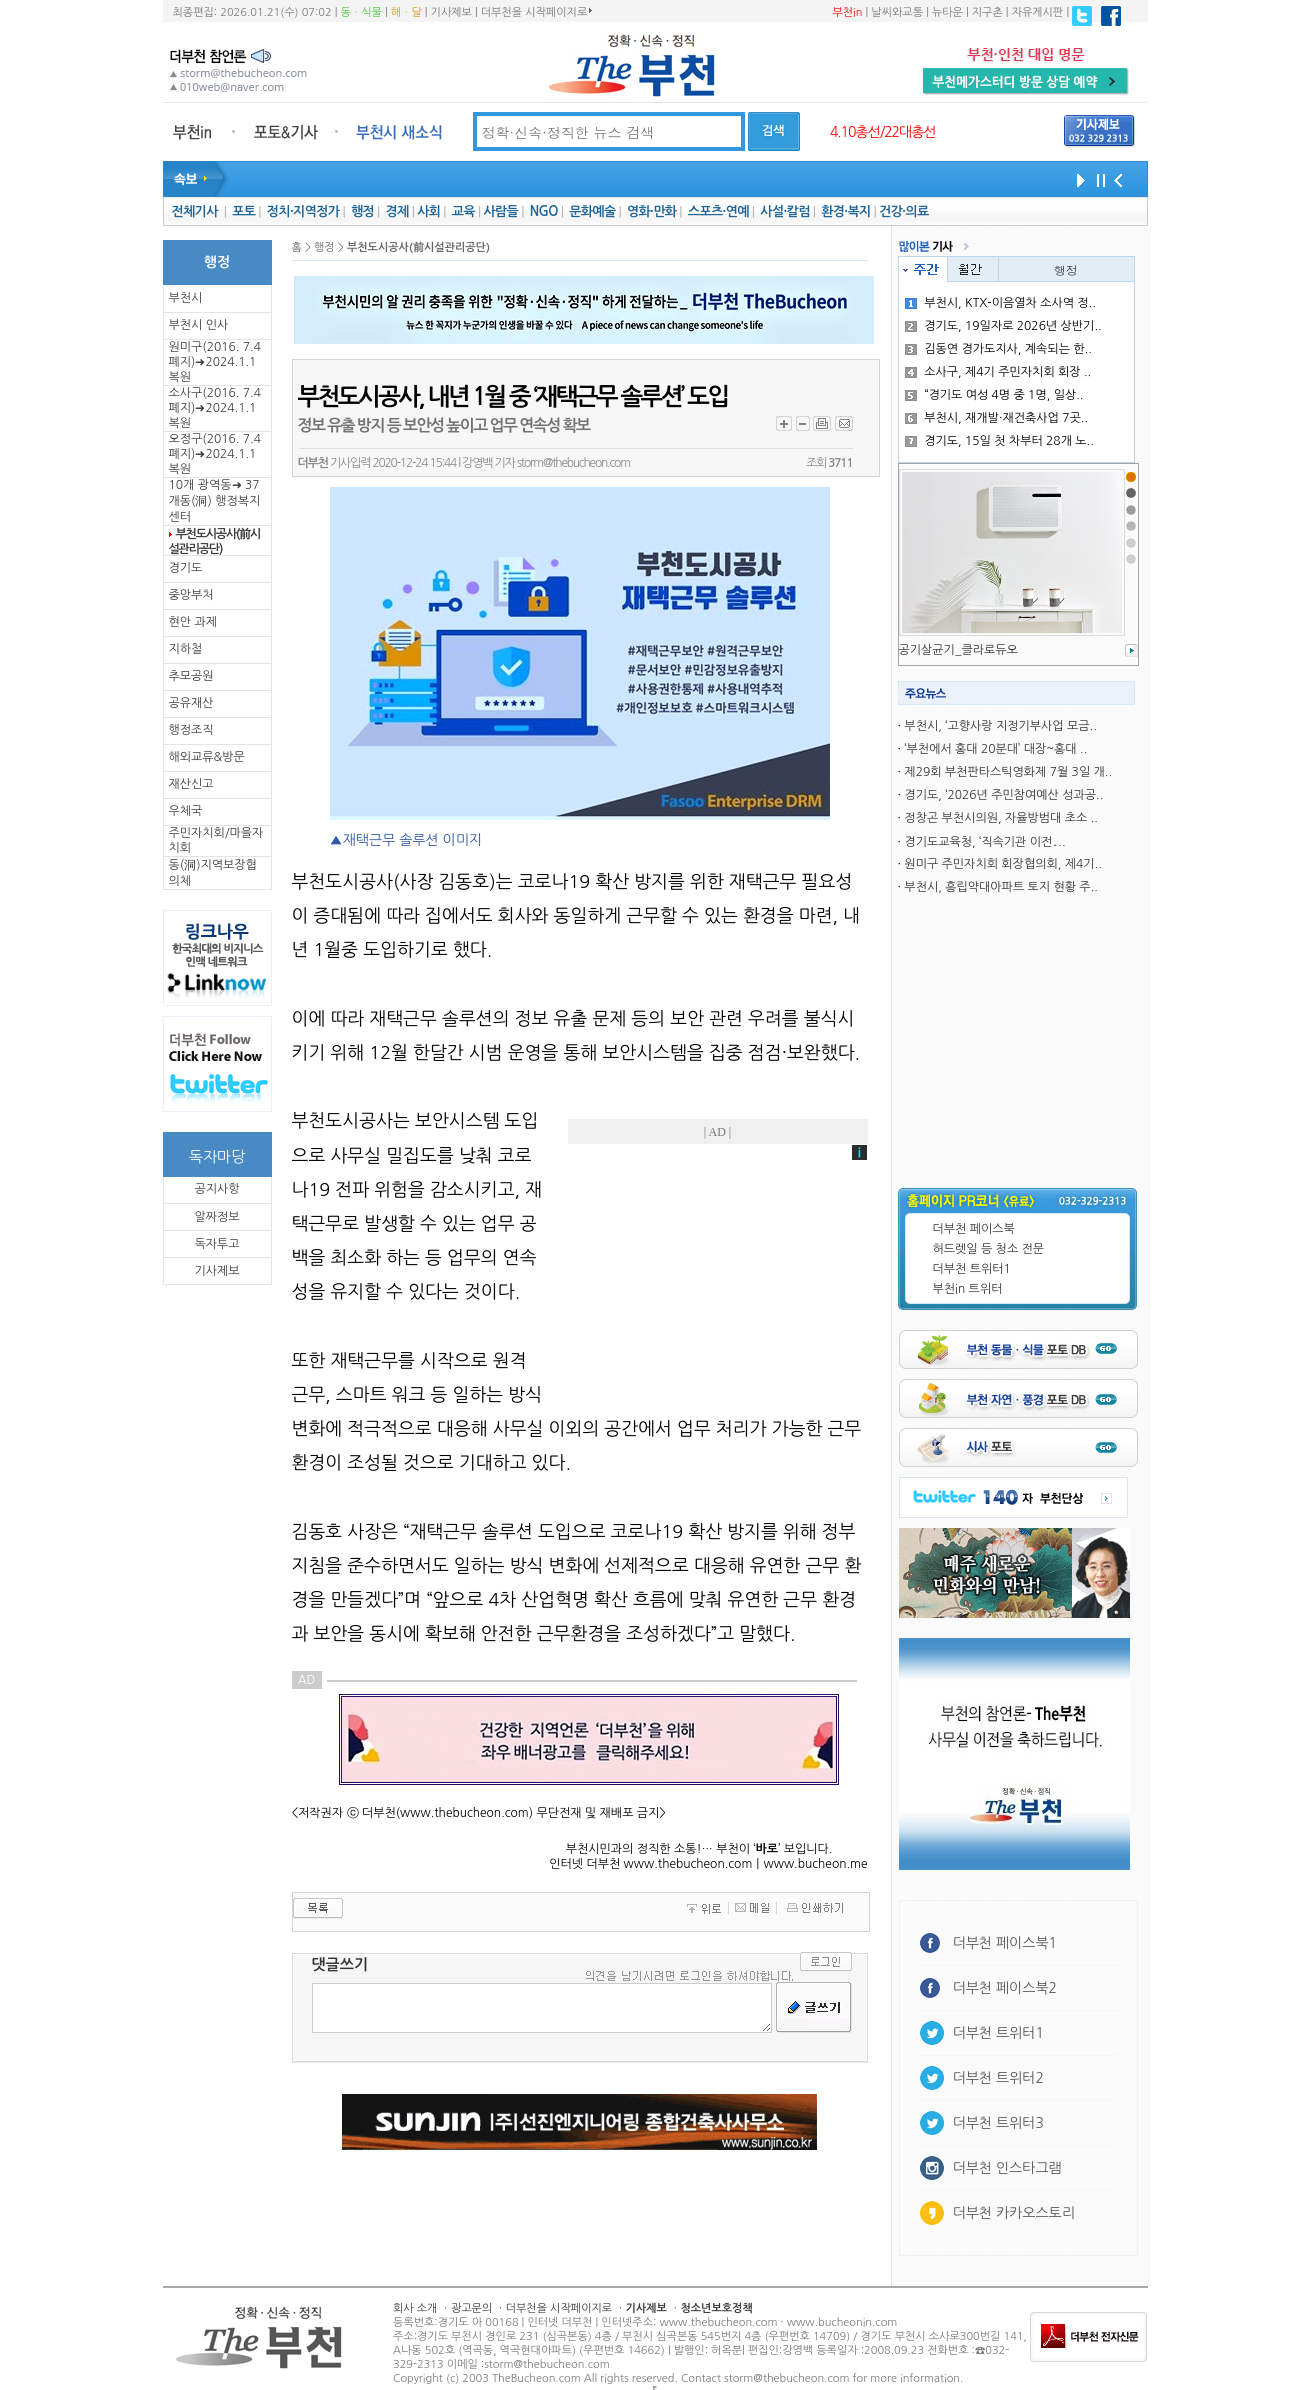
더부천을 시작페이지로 (536, 12)
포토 (243, 211)
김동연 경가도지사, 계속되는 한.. (998, 349)
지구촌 (987, 12)
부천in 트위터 (968, 1289)
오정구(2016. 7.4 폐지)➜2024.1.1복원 (215, 454)
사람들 (500, 211)
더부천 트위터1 (972, 1269)
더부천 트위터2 (998, 2078)
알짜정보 (216, 1217)
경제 (397, 211)
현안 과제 (193, 622)
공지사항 (216, 1189)
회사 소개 (415, 2308)
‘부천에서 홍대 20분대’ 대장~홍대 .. (995, 749)
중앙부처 (191, 595)
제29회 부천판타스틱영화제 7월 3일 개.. (1008, 772)
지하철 (186, 649)
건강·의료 (903, 211)
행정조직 (191, 730)
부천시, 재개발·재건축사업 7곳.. (996, 418)
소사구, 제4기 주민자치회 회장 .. (998, 372)
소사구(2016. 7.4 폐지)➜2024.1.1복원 (215, 408)
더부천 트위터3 (998, 2123)
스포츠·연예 (718, 211)
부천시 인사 (199, 325)
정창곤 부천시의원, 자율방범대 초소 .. (1001, 818)
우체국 (186, 811)
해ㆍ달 (406, 12)
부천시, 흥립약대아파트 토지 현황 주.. (1001, 887)
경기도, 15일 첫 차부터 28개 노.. (999, 441)
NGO (544, 211)
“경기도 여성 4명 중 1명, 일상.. (994, 395)
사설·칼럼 (784, 211)
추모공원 (191, 676)
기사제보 (451, 12)
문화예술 (592, 211)
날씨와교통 (897, 12)
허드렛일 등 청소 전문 (989, 1249)
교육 (463, 211)
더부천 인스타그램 (1007, 2168)
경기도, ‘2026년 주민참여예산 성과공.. (1003, 795)
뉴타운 (947, 12)
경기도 (186, 568)
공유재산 (191, 703)
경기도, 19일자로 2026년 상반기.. (1003, 326)
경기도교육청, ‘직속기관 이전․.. (984, 842)
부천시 (186, 298)
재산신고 (191, 784)
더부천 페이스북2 (1005, 1988)
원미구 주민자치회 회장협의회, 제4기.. (1002, 864)
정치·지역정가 (303, 211)
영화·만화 (651, 211)
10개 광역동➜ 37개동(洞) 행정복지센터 (215, 501)
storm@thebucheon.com (573, 463)
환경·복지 (845, 211)
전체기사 (194, 211)
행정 (362, 211)
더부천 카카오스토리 (1014, 2213)
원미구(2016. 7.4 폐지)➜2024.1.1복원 (215, 362)
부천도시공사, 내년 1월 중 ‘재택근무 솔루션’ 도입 (513, 397)
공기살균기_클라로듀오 (958, 650)
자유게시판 (1038, 12)
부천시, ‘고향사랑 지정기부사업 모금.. (1000, 726)
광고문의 (471, 2308)
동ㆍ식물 (361, 12)
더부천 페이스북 (974, 1229)
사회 (428, 211)
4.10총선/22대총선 (883, 132)
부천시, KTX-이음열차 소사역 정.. (1000, 303)
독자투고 (216, 1244)
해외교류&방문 (207, 757)
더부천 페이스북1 (1005, 1943)
